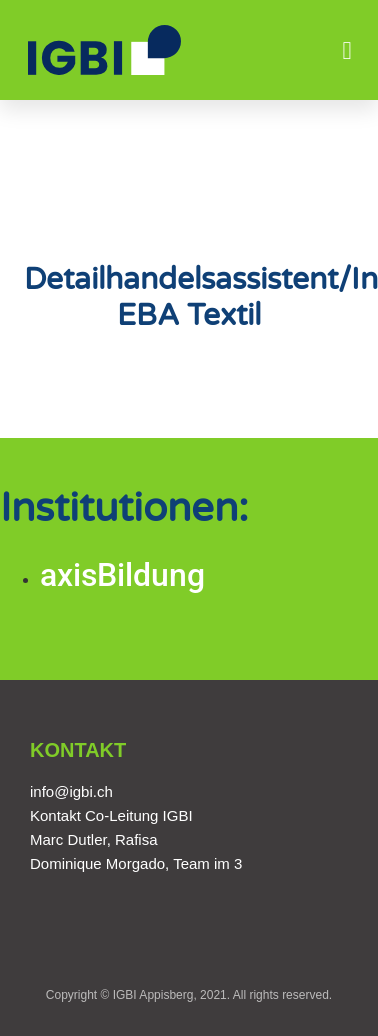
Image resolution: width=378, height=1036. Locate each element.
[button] (347, 50)
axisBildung (122, 575)
